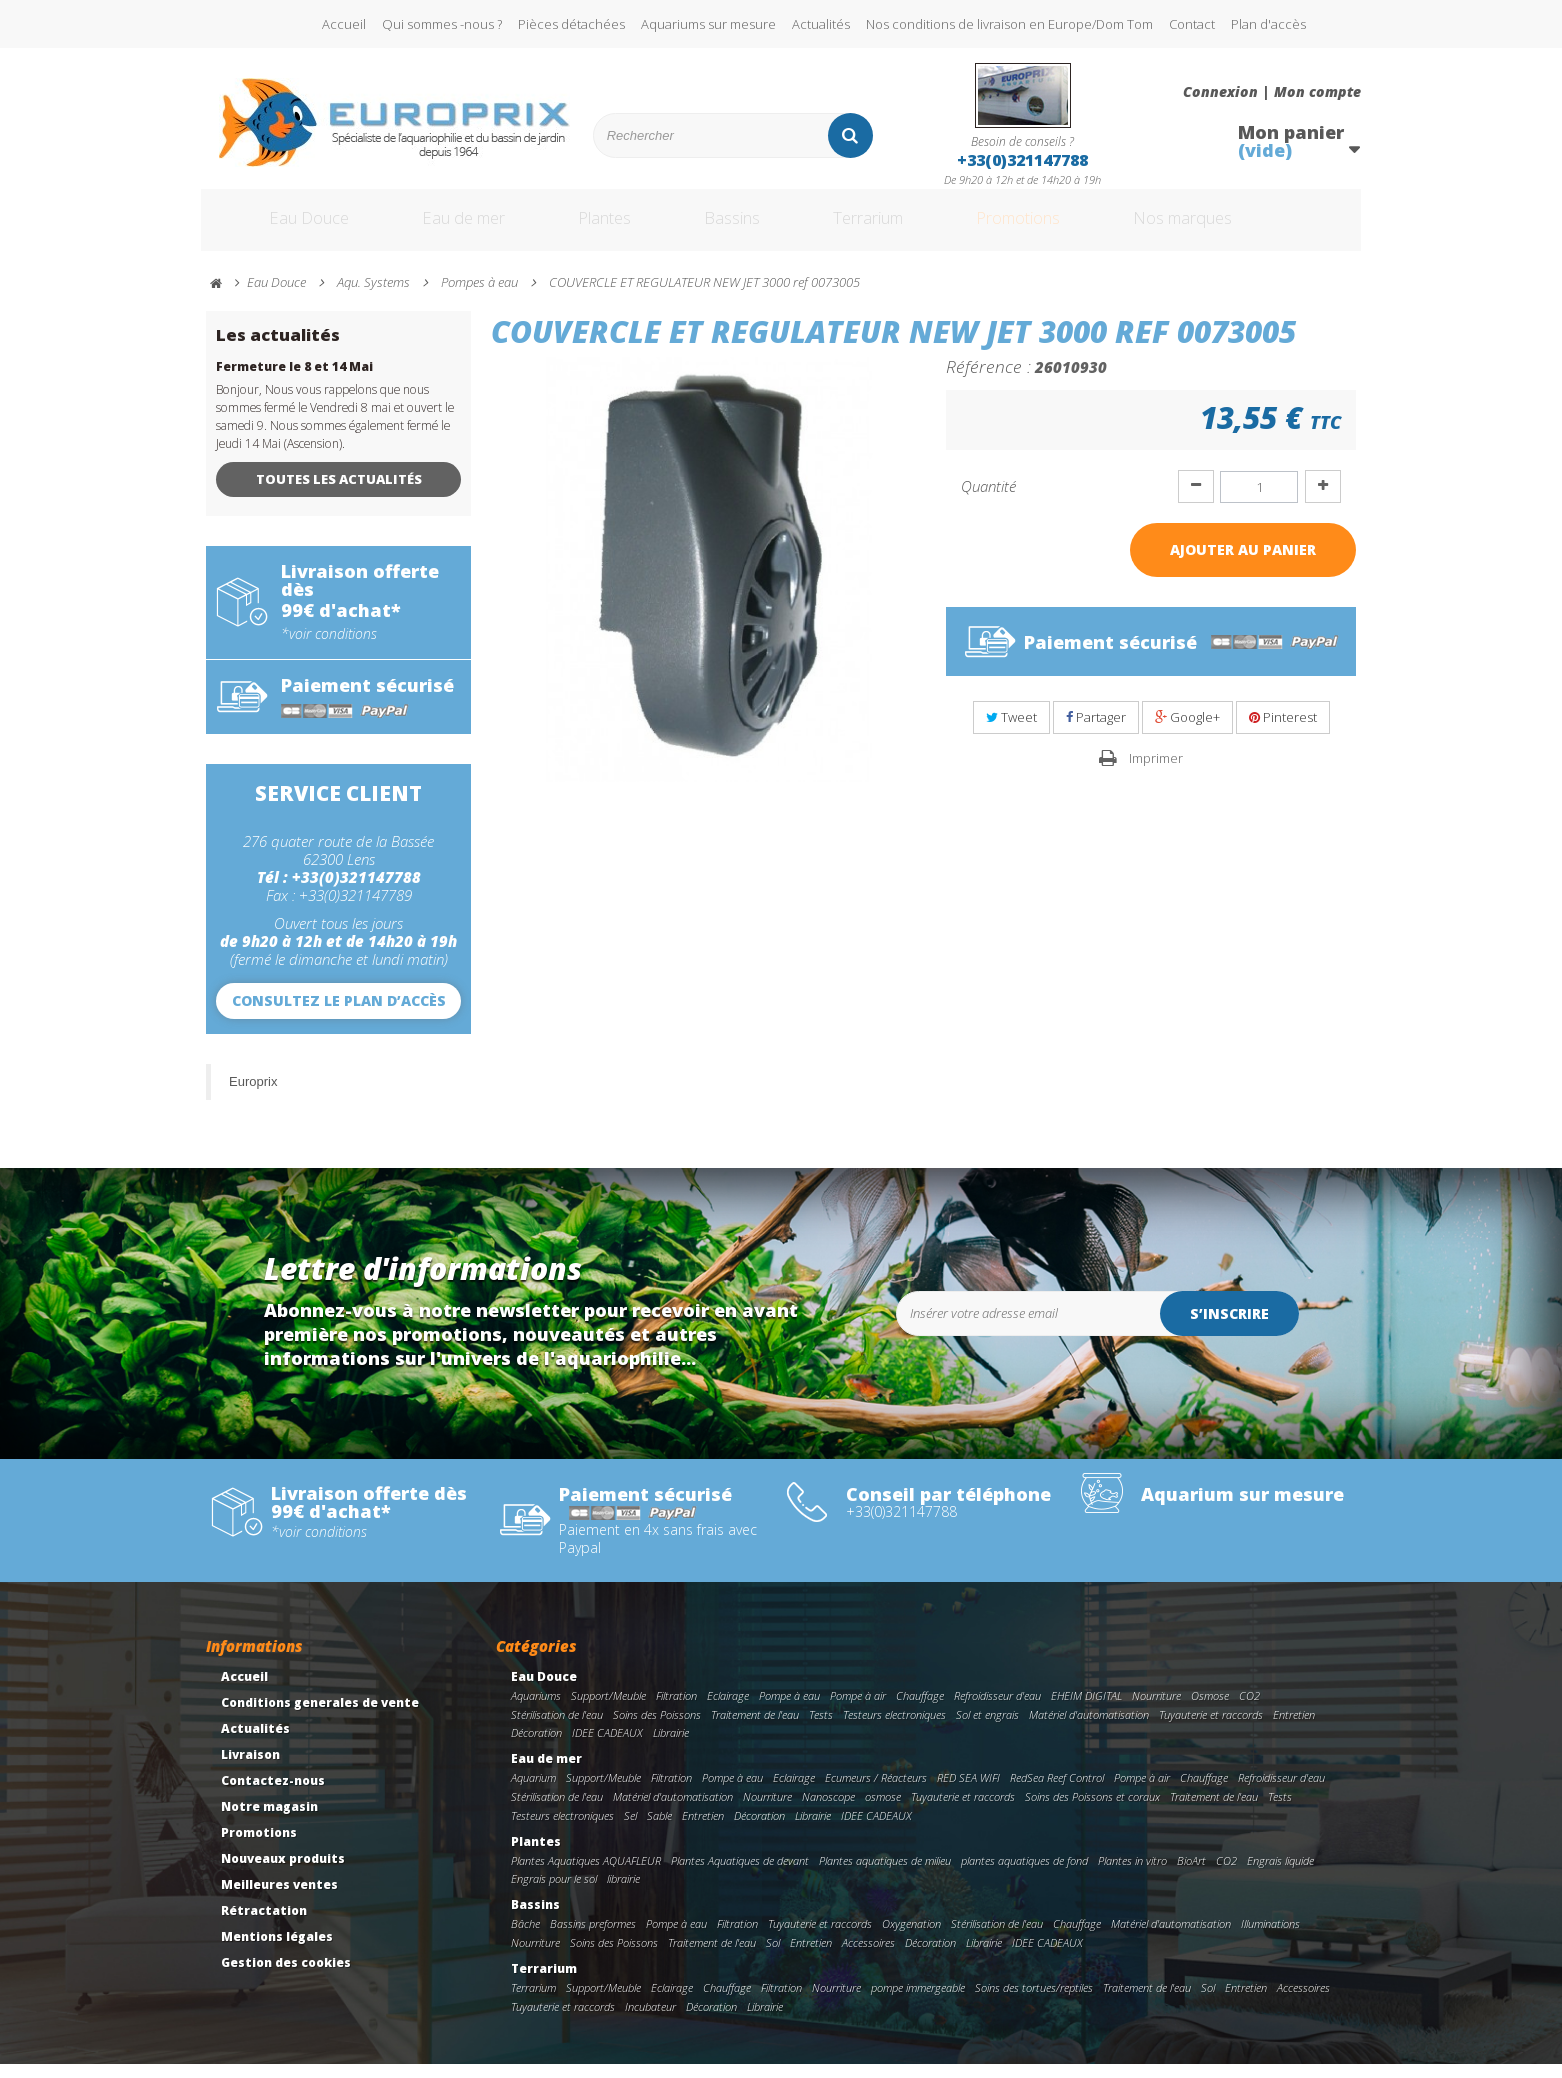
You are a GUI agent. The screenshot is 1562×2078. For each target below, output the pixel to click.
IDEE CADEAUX (607, 1747)
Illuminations (1270, 1938)
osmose (883, 1811)
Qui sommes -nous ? (442, 24)
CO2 (1249, 1709)
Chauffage (920, 1709)
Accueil (344, 24)
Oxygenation (911, 1938)
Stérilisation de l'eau (557, 1728)
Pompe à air (858, 1709)
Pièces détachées (571, 24)
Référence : (988, 381)
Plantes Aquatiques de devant (740, 1874)
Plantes (602, 228)
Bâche (525, 1938)
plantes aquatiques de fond (1024, 1874)
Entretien (1294, 1728)
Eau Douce (281, 228)
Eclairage (728, 1709)
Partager (1096, 732)
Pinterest (1283, 732)
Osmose (1210, 1709)
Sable (659, 1829)
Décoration (536, 1747)
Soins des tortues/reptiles (1034, 2001)
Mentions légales (277, 1951)
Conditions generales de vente (320, 1717)
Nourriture (1156, 1709)
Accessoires (868, 1957)
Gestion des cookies (286, 1977)
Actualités (821, 24)
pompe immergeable (918, 2001)
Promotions (1059, 228)
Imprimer (1156, 772)
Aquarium (533, 1792)
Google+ (1187, 732)
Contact (1192, 24)
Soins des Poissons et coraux (1092, 1811)
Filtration (676, 1709)
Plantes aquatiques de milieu (885, 1874)
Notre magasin (269, 1821)
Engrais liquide (1280, 1874)
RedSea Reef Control (1057, 1792)
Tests (821, 1728)
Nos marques (1244, 228)
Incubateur (650, 2020)
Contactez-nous (273, 1795)
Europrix (253, 1095)
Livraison (250, 1769)
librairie (623, 1893)
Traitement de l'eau (755, 1728)
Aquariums (536, 1709)
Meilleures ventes (279, 1899)
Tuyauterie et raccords (1211, 1728)
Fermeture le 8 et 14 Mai (294, 381)
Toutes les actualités (339, 494)
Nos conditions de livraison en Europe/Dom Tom (1009, 24)
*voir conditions (329, 648)
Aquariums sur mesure (708, 24)
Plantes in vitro (1132, 1874)
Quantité (988, 501)
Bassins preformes (593, 1938)
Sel (630, 1829)
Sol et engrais (987, 1728)
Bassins (740, 228)
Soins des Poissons (657, 1728)
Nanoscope (828, 1811)
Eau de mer (448, 228)
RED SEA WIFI (968, 1792)
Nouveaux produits (283, 1873)
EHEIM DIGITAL (1086, 1709)
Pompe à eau (789, 1709)
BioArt (1191, 1874)
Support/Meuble (608, 1709)
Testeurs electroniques (894, 1728)
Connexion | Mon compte (1272, 92)
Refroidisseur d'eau (997, 1709)
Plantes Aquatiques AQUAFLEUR (586, 1874)
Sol (773, 1957)
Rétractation (264, 1925)
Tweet (1011, 732)
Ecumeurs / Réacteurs (876, 1792)
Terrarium (890, 228)
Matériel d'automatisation (1089, 1728)
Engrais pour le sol (554, 1893)
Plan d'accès (1268, 24)
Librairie (671, 1747)
